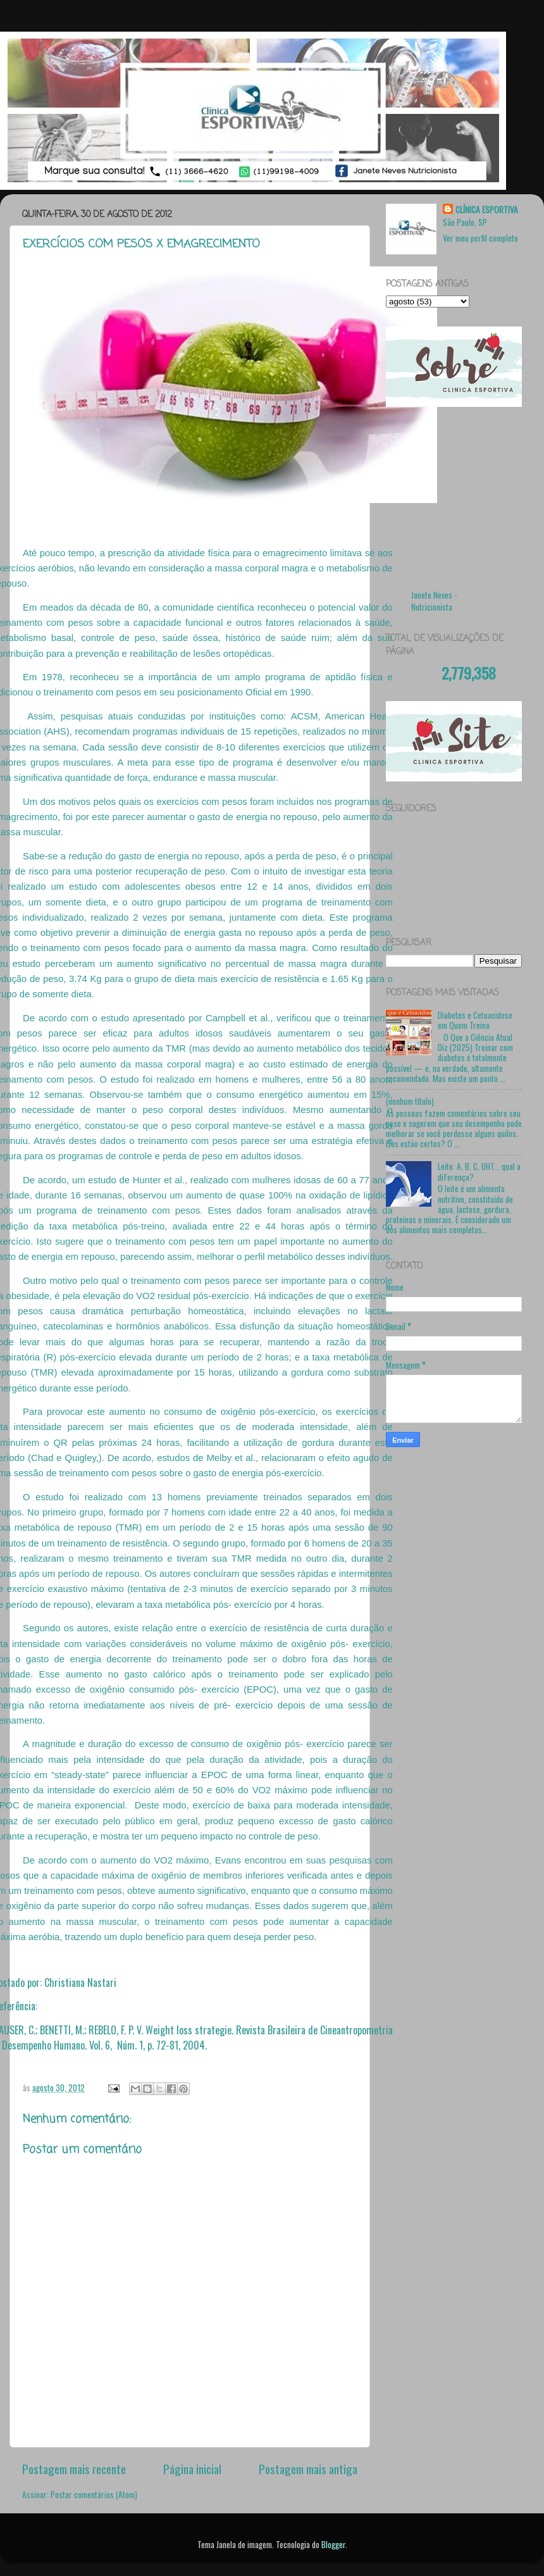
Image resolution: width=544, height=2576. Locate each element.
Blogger (333, 2544)
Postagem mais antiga (308, 2468)
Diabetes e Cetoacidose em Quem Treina (475, 1020)
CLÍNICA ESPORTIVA (486, 210)
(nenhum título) (410, 1101)
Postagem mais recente (74, 2468)
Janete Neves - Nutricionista (434, 600)
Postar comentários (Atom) (94, 2494)
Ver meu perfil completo (480, 238)
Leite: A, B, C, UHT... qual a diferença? (479, 1171)
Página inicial (192, 2468)
